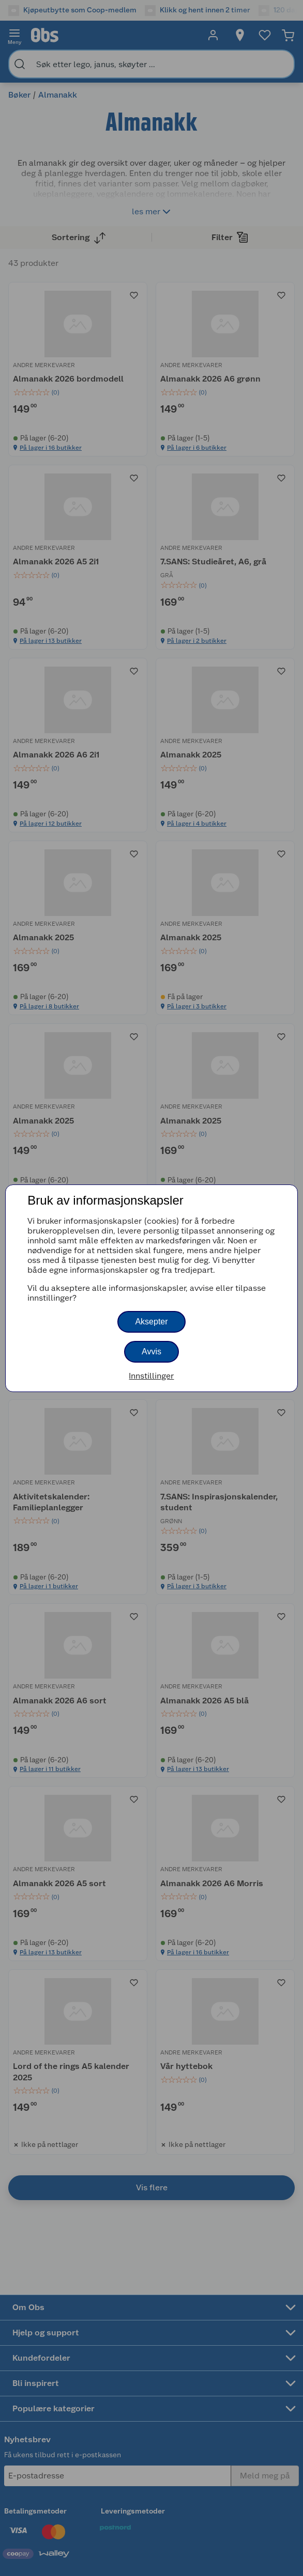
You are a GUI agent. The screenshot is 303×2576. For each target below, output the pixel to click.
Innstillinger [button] (151, 1376)
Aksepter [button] (151, 1321)
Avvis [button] (151, 1351)
